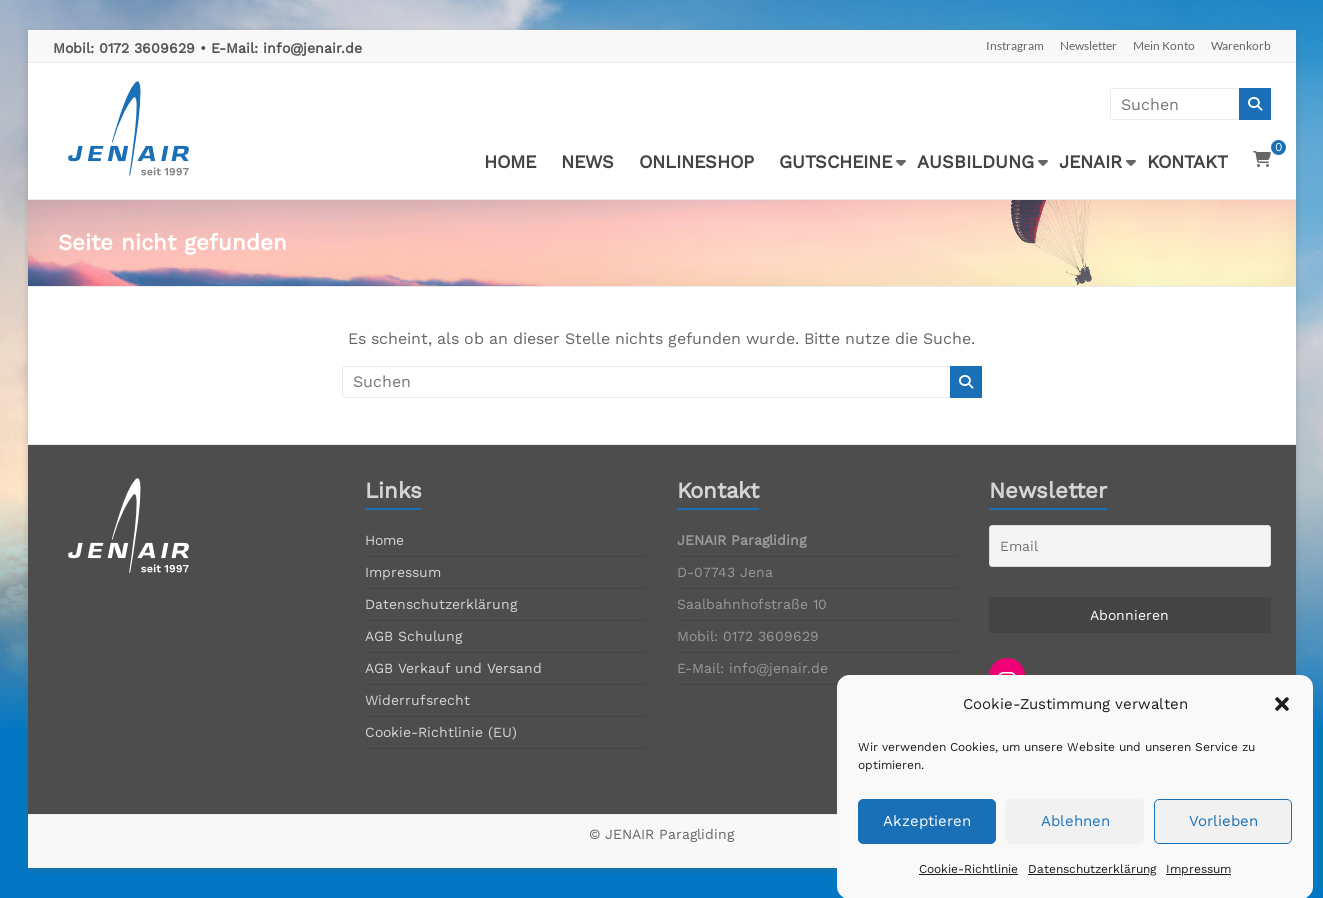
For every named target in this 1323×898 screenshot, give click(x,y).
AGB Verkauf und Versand (453, 668)
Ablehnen (1075, 836)
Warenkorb (1241, 45)
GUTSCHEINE (835, 161)
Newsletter (1088, 45)
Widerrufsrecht (417, 700)
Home (384, 540)
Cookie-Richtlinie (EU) (441, 732)
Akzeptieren (927, 836)
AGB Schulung (413, 636)
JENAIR (1090, 161)
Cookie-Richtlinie (968, 883)
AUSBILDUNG (975, 161)
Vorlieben (1223, 836)
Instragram (1015, 45)
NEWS (587, 161)
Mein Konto (1164, 45)
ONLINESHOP (696, 161)
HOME (510, 161)
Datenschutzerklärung (1092, 883)
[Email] (1130, 546)
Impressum (1198, 883)
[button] (1282, 719)
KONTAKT (1187, 161)
